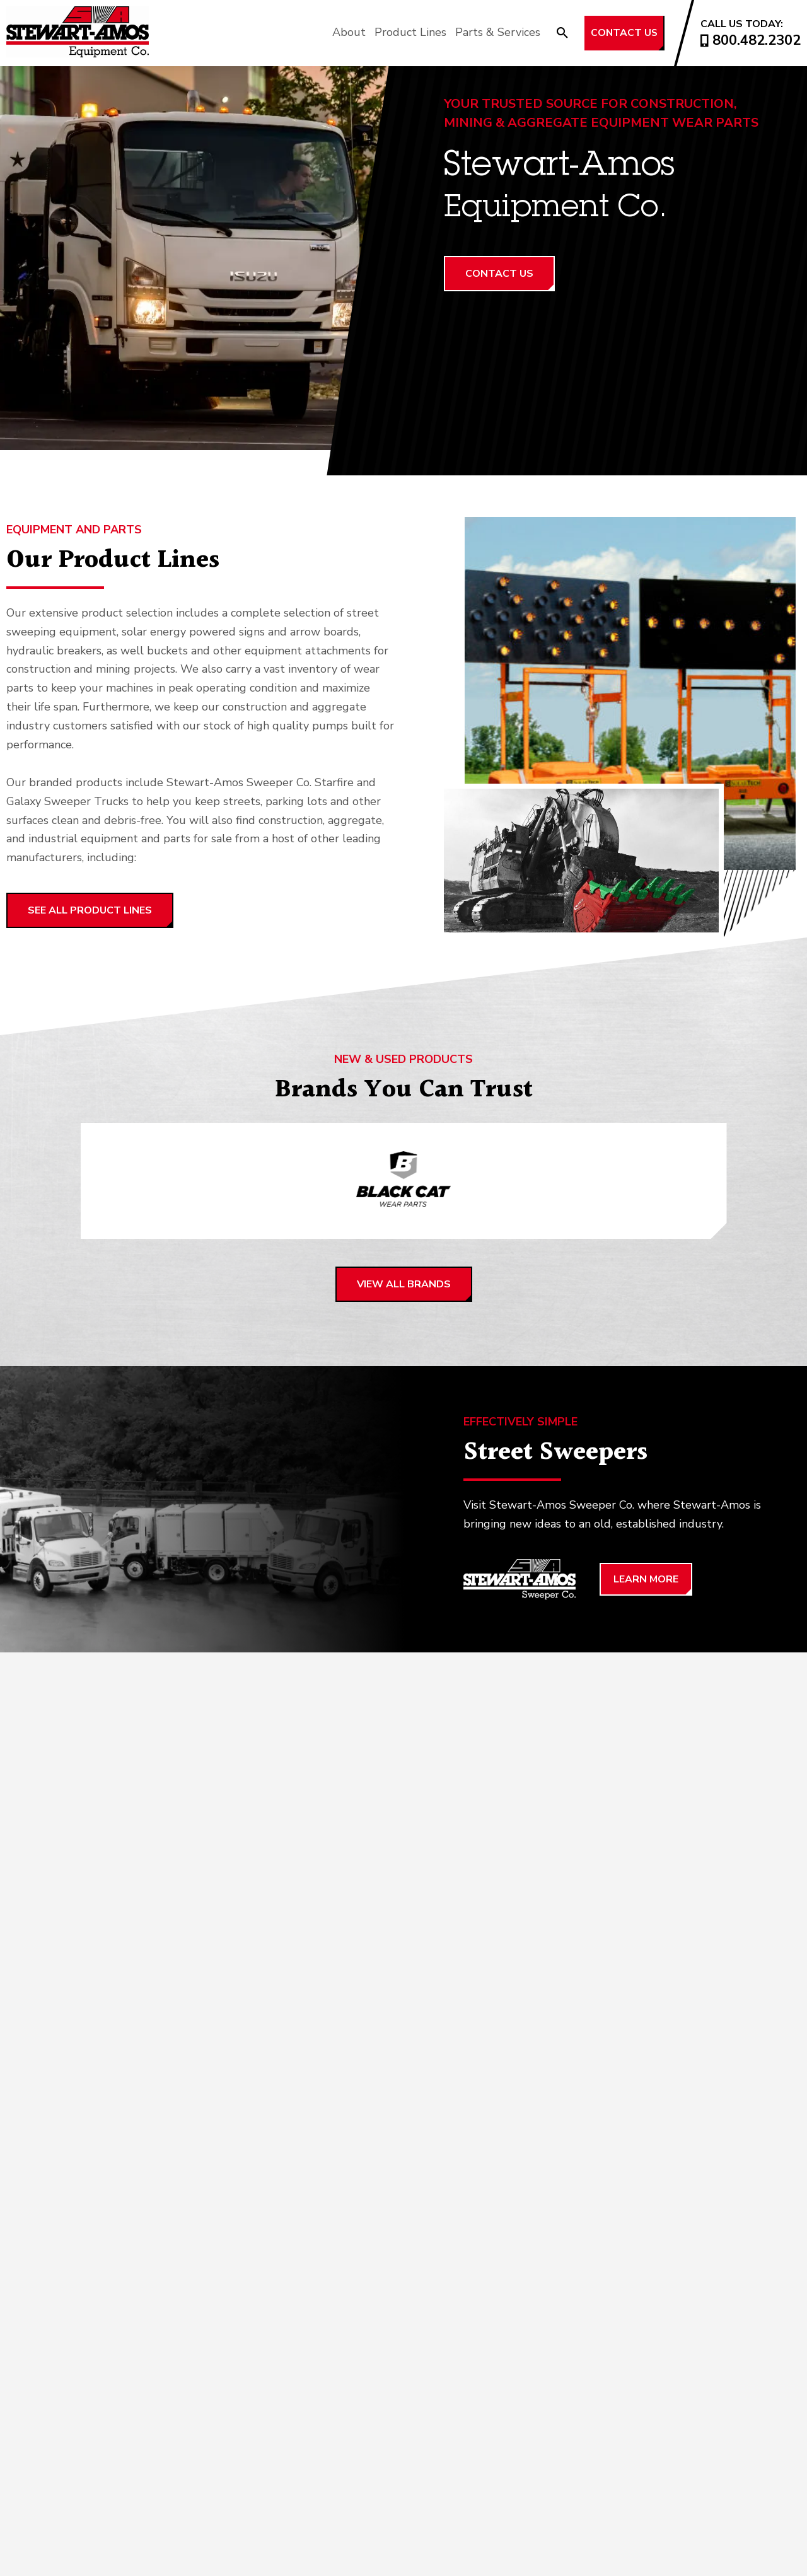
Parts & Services (469, 32)
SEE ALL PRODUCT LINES (90, 910)
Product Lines (382, 32)
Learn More (645, 1582)
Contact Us (610, 33)
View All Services (77, 2101)
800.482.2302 (750, 40)
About (320, 32)
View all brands (404, 1287)
